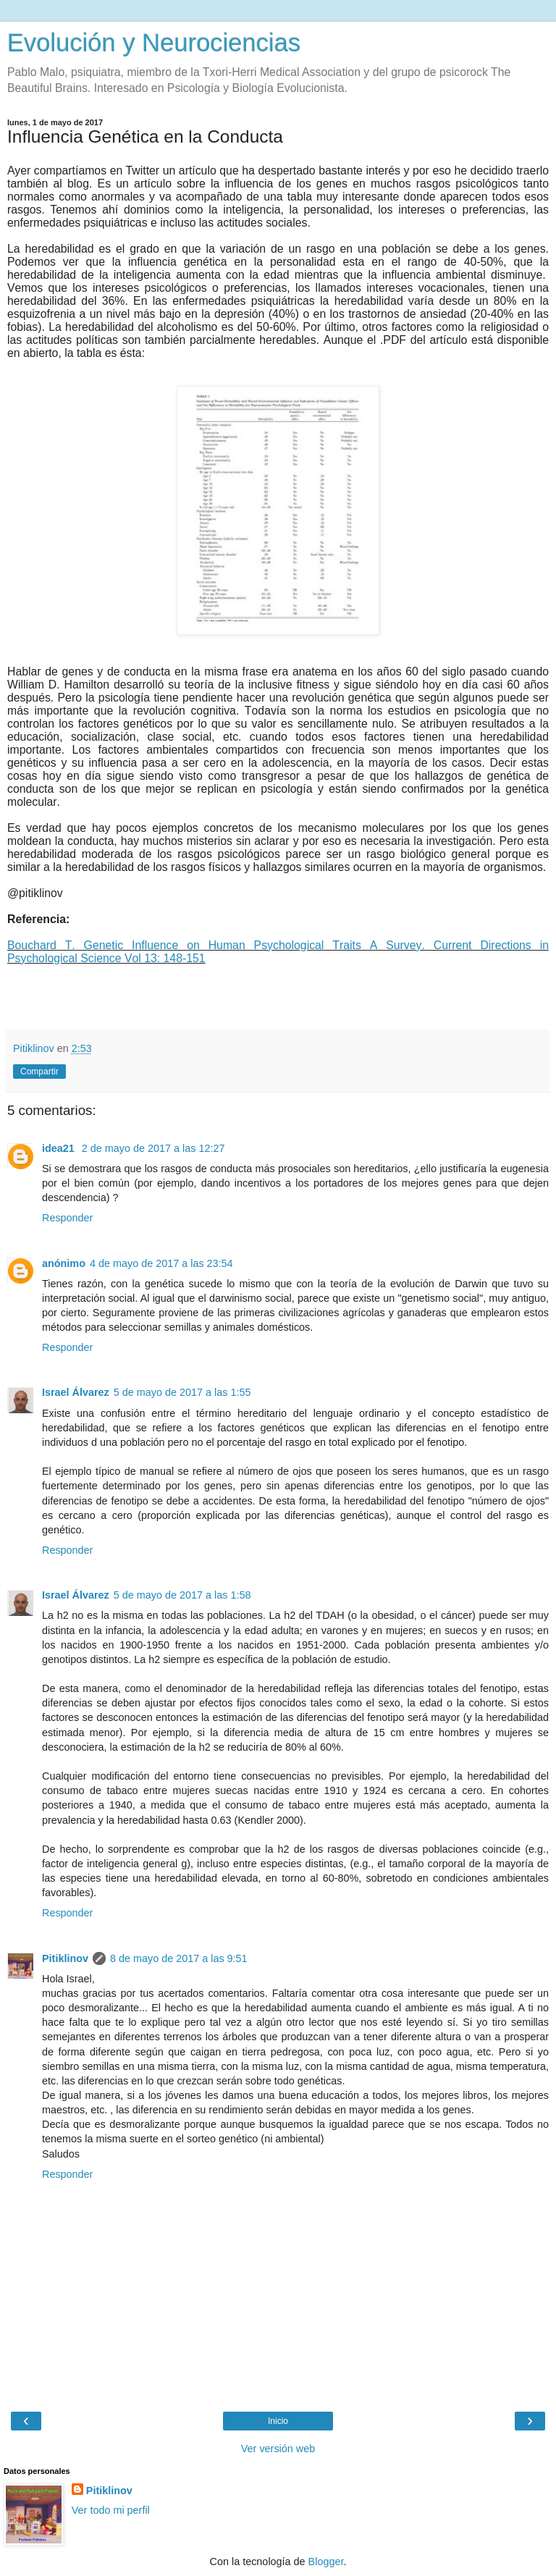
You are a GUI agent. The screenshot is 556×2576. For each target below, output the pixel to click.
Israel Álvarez (75, 1392)
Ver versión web (278, 2448)
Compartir (39, 1071)
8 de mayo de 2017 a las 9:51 (179, 1958)
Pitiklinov (65, 1958)
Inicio (278, 2421)
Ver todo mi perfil (111, 2510)
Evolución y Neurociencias (153, 42)
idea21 (59, 1148)
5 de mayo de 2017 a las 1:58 (182, 1595)
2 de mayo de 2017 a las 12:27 (153, 1148)
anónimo (63, 1263)
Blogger (326, 2561)
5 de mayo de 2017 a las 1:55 (182, 1392)
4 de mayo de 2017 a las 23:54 (161, 1263)
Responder (67, 1218)
